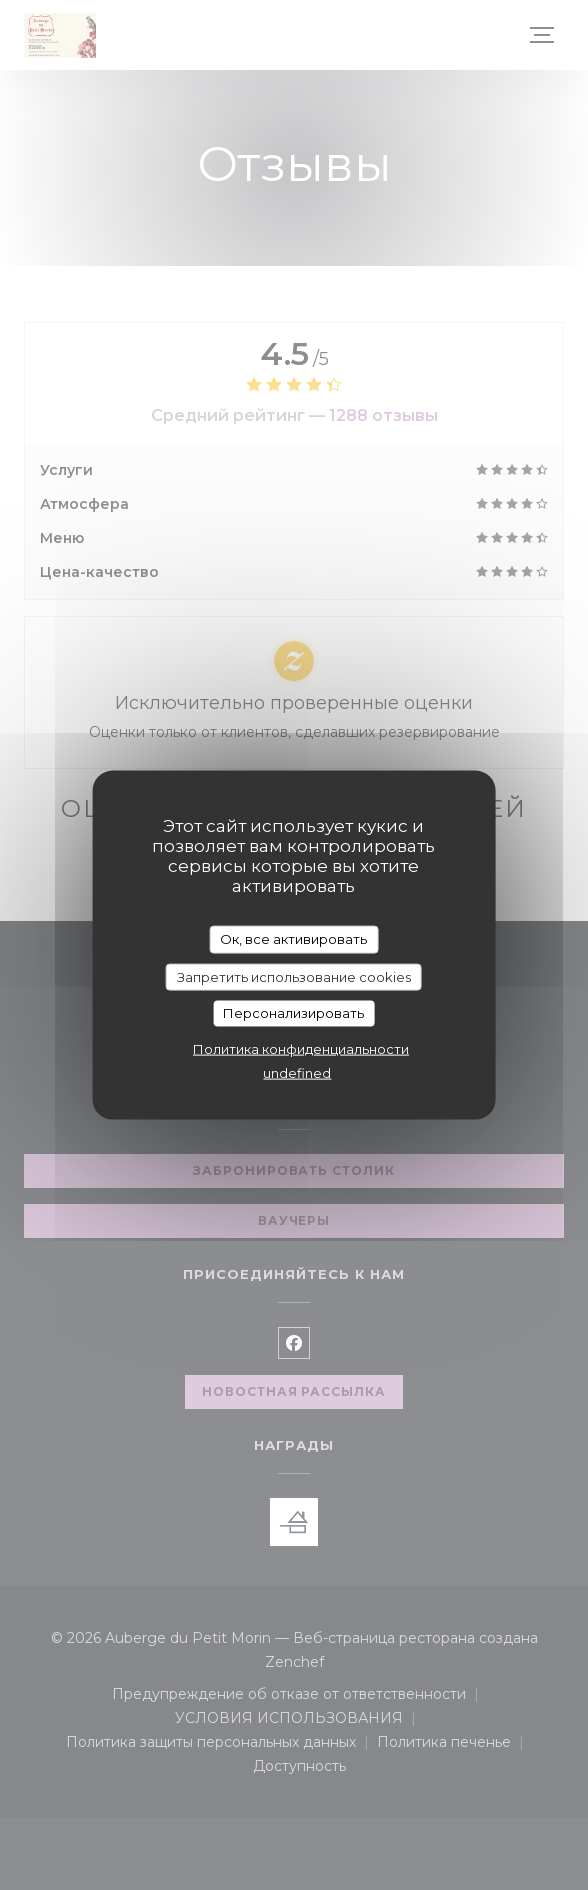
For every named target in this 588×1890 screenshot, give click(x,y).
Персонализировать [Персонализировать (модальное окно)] (293, 1013)
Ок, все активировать (293, 939)
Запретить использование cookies (294, 976)
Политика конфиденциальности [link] (301, 1048)
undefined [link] (297, 1072)
